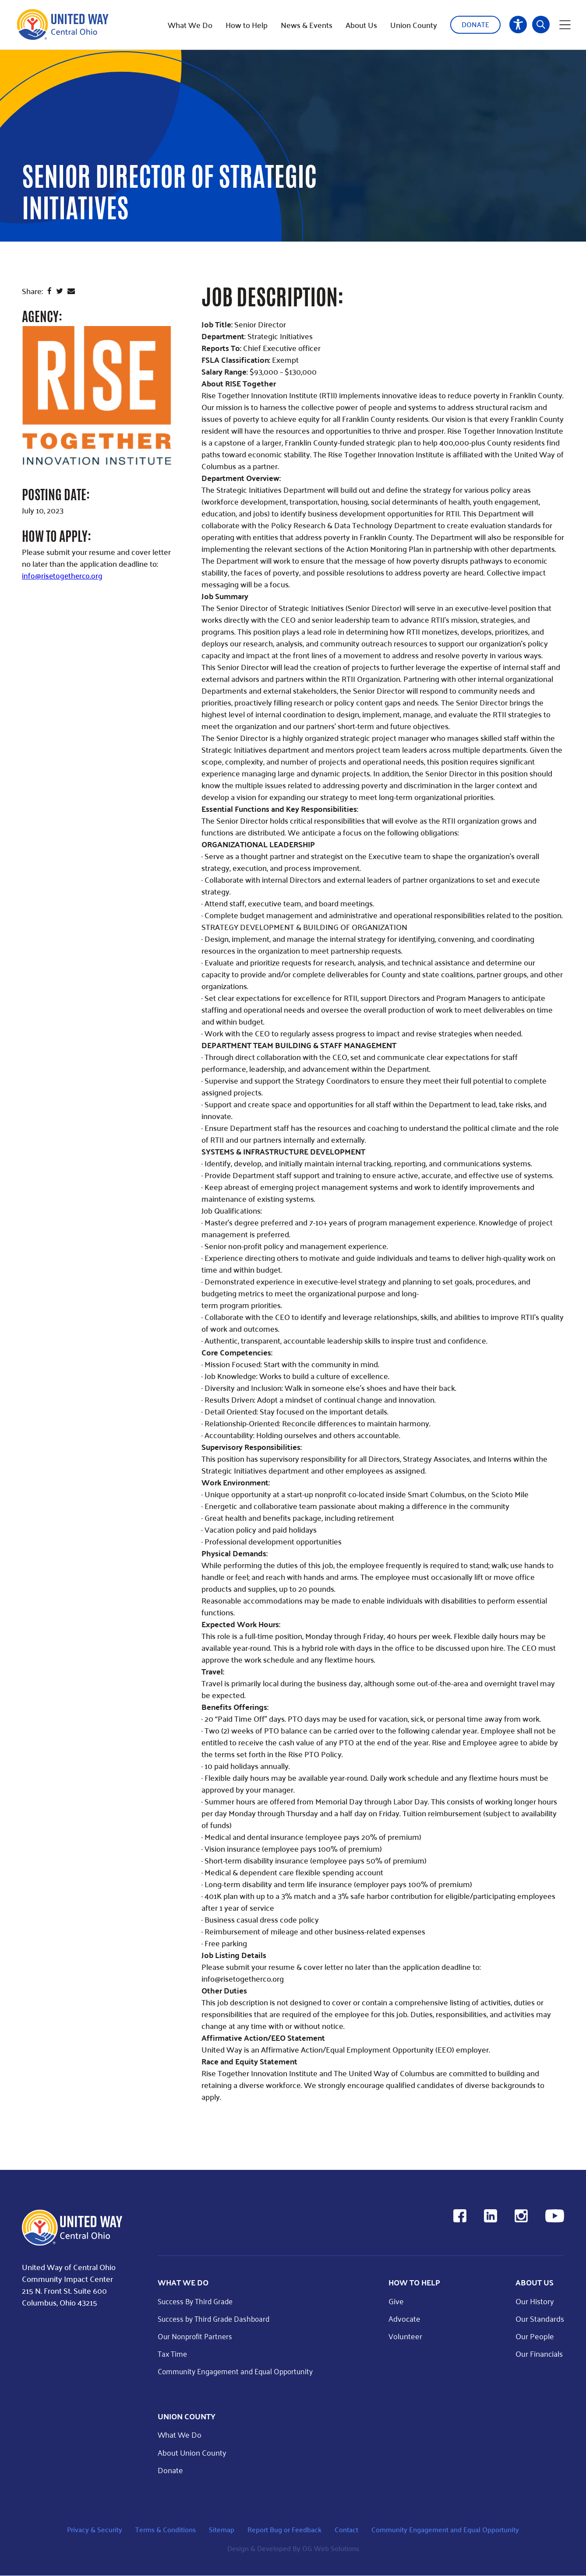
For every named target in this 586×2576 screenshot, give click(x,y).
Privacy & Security (94, 2529)
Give (400, 2301)
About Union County (192, 2452)
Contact (346, 2529)
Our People (534, 2336)
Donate (475, 21)
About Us (361, 22)
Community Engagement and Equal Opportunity (239, 2371)
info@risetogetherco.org (63, 575)
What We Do (190, 22)
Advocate (408, 2318)
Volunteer (409, 2336)
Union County (413, 22)
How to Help (247, 22)
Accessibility (518, 22)
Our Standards (539, 2318)
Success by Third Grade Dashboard (216, 2318)
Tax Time (173, 2354)
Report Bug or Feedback (284, 2529)
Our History (534, 2301)
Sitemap (221, 2529)
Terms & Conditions (165, 2529)
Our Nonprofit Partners (197, 2336)
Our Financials (539, 2354)
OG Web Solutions (330, 2548)
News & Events (306, 22)
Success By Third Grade (197, 2301)
